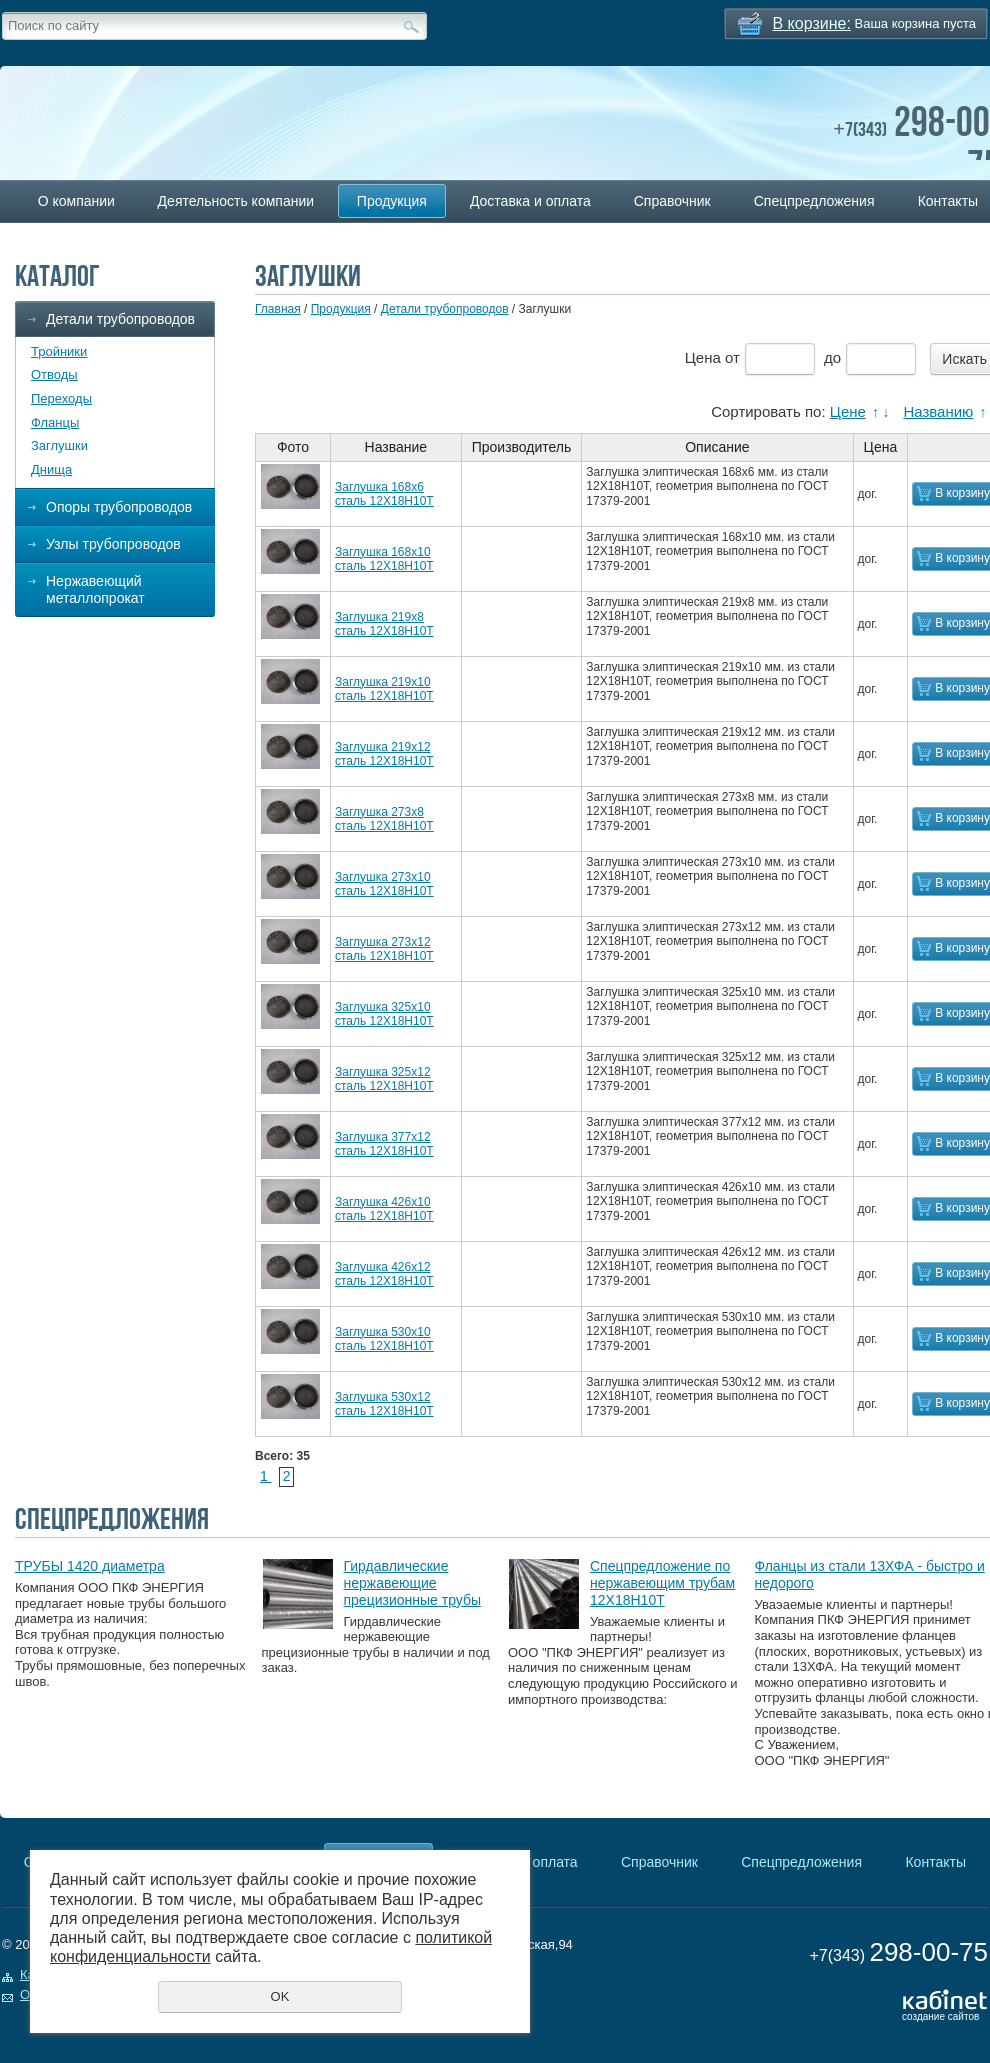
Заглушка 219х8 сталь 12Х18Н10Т (384, 624)
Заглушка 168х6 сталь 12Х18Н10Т (384, 494)
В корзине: (812, 23)
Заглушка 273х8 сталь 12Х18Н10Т (384, 819)
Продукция (392, 201)
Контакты (935, 1862)
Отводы (54, 374)
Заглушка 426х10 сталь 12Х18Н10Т (384, 1209)
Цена (703, 357)
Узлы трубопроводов (113, 544)
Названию (938, 411)
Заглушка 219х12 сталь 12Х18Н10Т (384, 754)
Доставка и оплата (530, 201)
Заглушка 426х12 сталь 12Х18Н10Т (384, 1274)
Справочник (672, 201)
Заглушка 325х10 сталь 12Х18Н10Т (384, 1014)
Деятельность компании (236, 201)
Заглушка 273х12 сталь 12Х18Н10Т (384, 949)
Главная (278, 309)
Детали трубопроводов (120, 319)
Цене (848, 411)
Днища (51, 469)
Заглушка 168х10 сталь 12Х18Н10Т (384, 559)
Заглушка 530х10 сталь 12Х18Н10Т (384, 1339)
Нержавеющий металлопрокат (95, 589)
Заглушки (59, 445)
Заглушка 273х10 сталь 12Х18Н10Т (384, 884)
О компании (76, 201)
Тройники (59, 351)
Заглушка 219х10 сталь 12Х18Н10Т (384, 689)
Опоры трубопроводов (119, 507)
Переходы (61, 398)
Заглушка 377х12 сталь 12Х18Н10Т (384, 1144)
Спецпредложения (814, 201)
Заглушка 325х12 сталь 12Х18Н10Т (384, 1079)
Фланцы (55, 422)
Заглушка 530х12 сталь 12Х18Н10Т (384, 1404)
